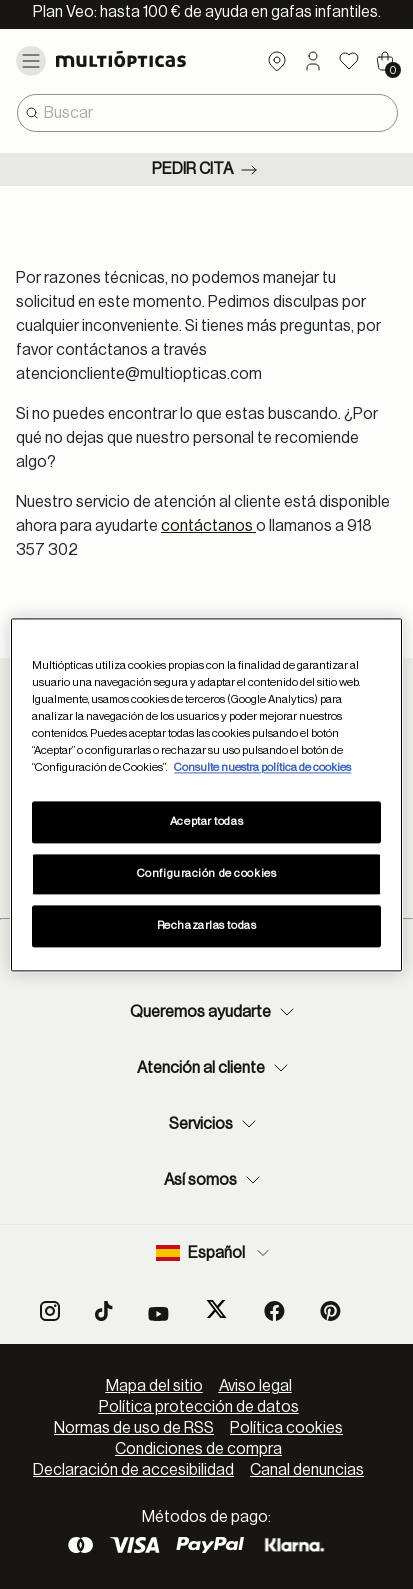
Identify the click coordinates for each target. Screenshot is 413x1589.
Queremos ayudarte (214, 1012)
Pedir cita (206, 170)
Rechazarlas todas (207, 925)
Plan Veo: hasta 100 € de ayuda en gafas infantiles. (207, 12)
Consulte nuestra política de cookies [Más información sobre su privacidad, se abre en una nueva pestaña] (262, 767)
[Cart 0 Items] (385, 61)
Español (214, 1253)
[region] (206, 794)
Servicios (215, 1124)
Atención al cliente (215, 1068)
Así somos (214, 1180)
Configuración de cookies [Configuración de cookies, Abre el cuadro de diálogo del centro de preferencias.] (207, 873)
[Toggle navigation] (31, 61)
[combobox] (207, 113)
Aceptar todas (206, 821)
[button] (313, 61)
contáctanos (208, 526)
